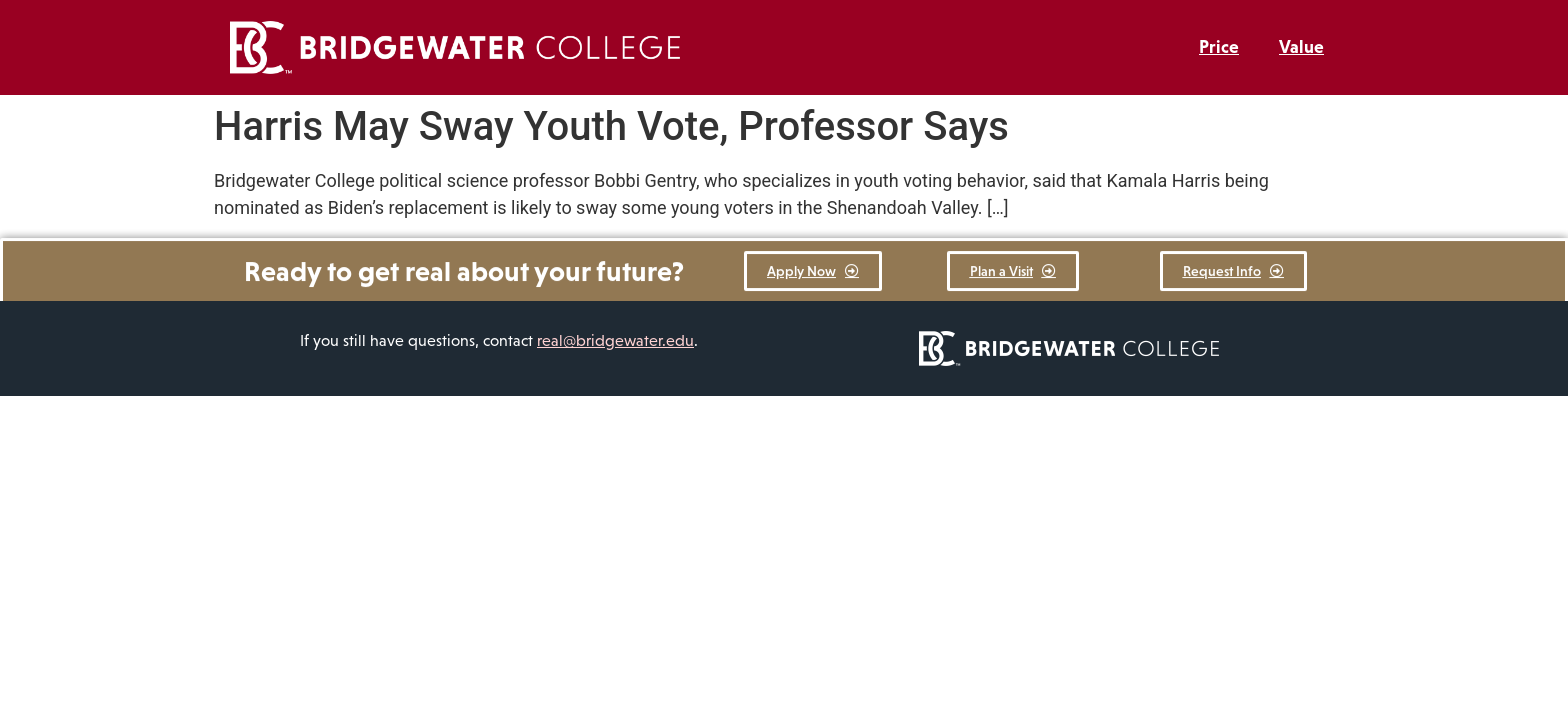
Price (1219, 47)
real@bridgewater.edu (615, 340)
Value (1301, 47)
